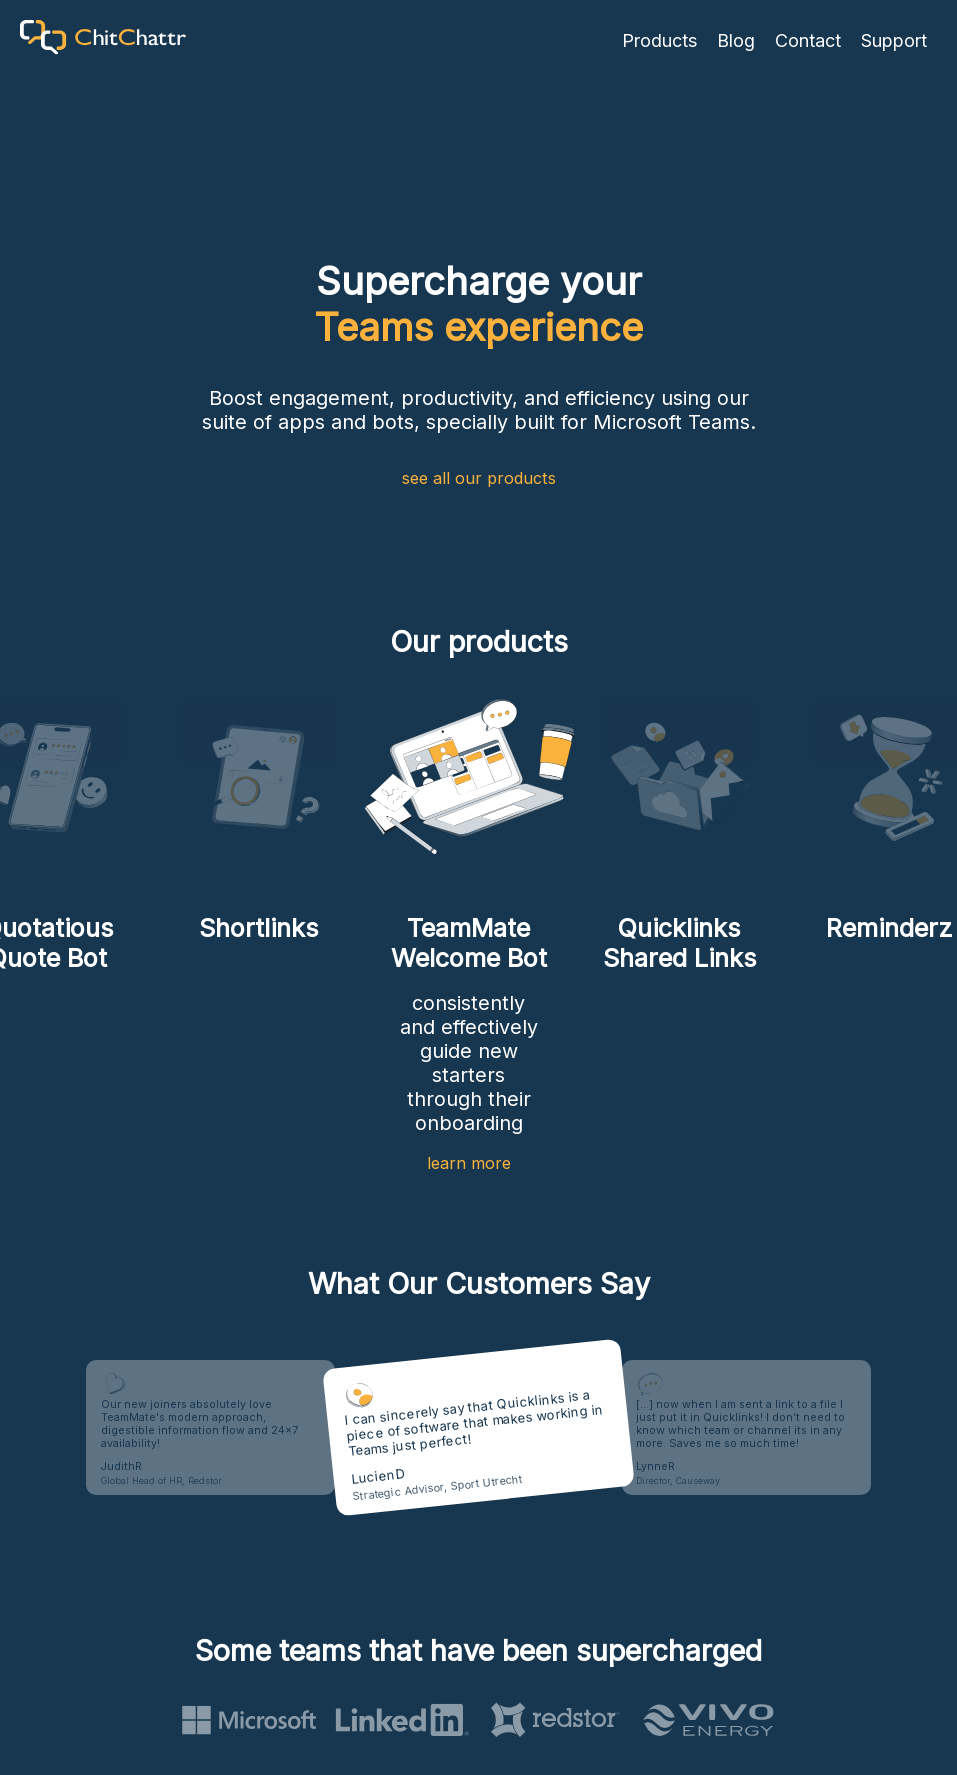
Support (894, 40)
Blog (736, 40)
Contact (808, 40)
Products (659, 40)
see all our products (479, 478)
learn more (469, 1163)
